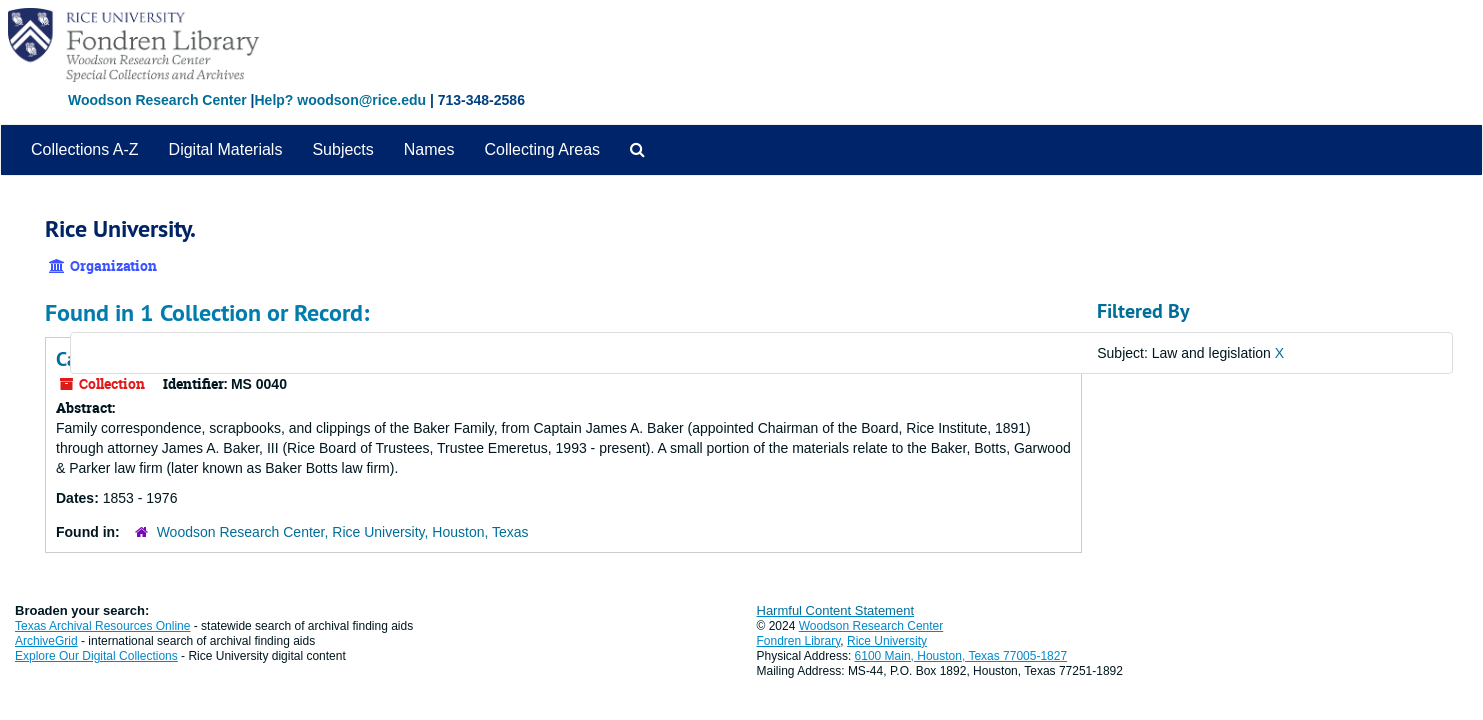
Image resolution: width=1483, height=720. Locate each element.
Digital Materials (226, 149)
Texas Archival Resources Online (102, 626)
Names (429, 149)
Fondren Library (799, 641)
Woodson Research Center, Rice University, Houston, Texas (343, 532)
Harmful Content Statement (836, 610)
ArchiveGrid (46, 641)
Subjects (342, 149)
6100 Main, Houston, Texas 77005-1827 (961, 656)
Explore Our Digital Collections (96, 656)
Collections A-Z (85, 149)
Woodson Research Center (157, 100)
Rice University (887, 641)
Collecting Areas (542, 149)
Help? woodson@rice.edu (340, 100)
